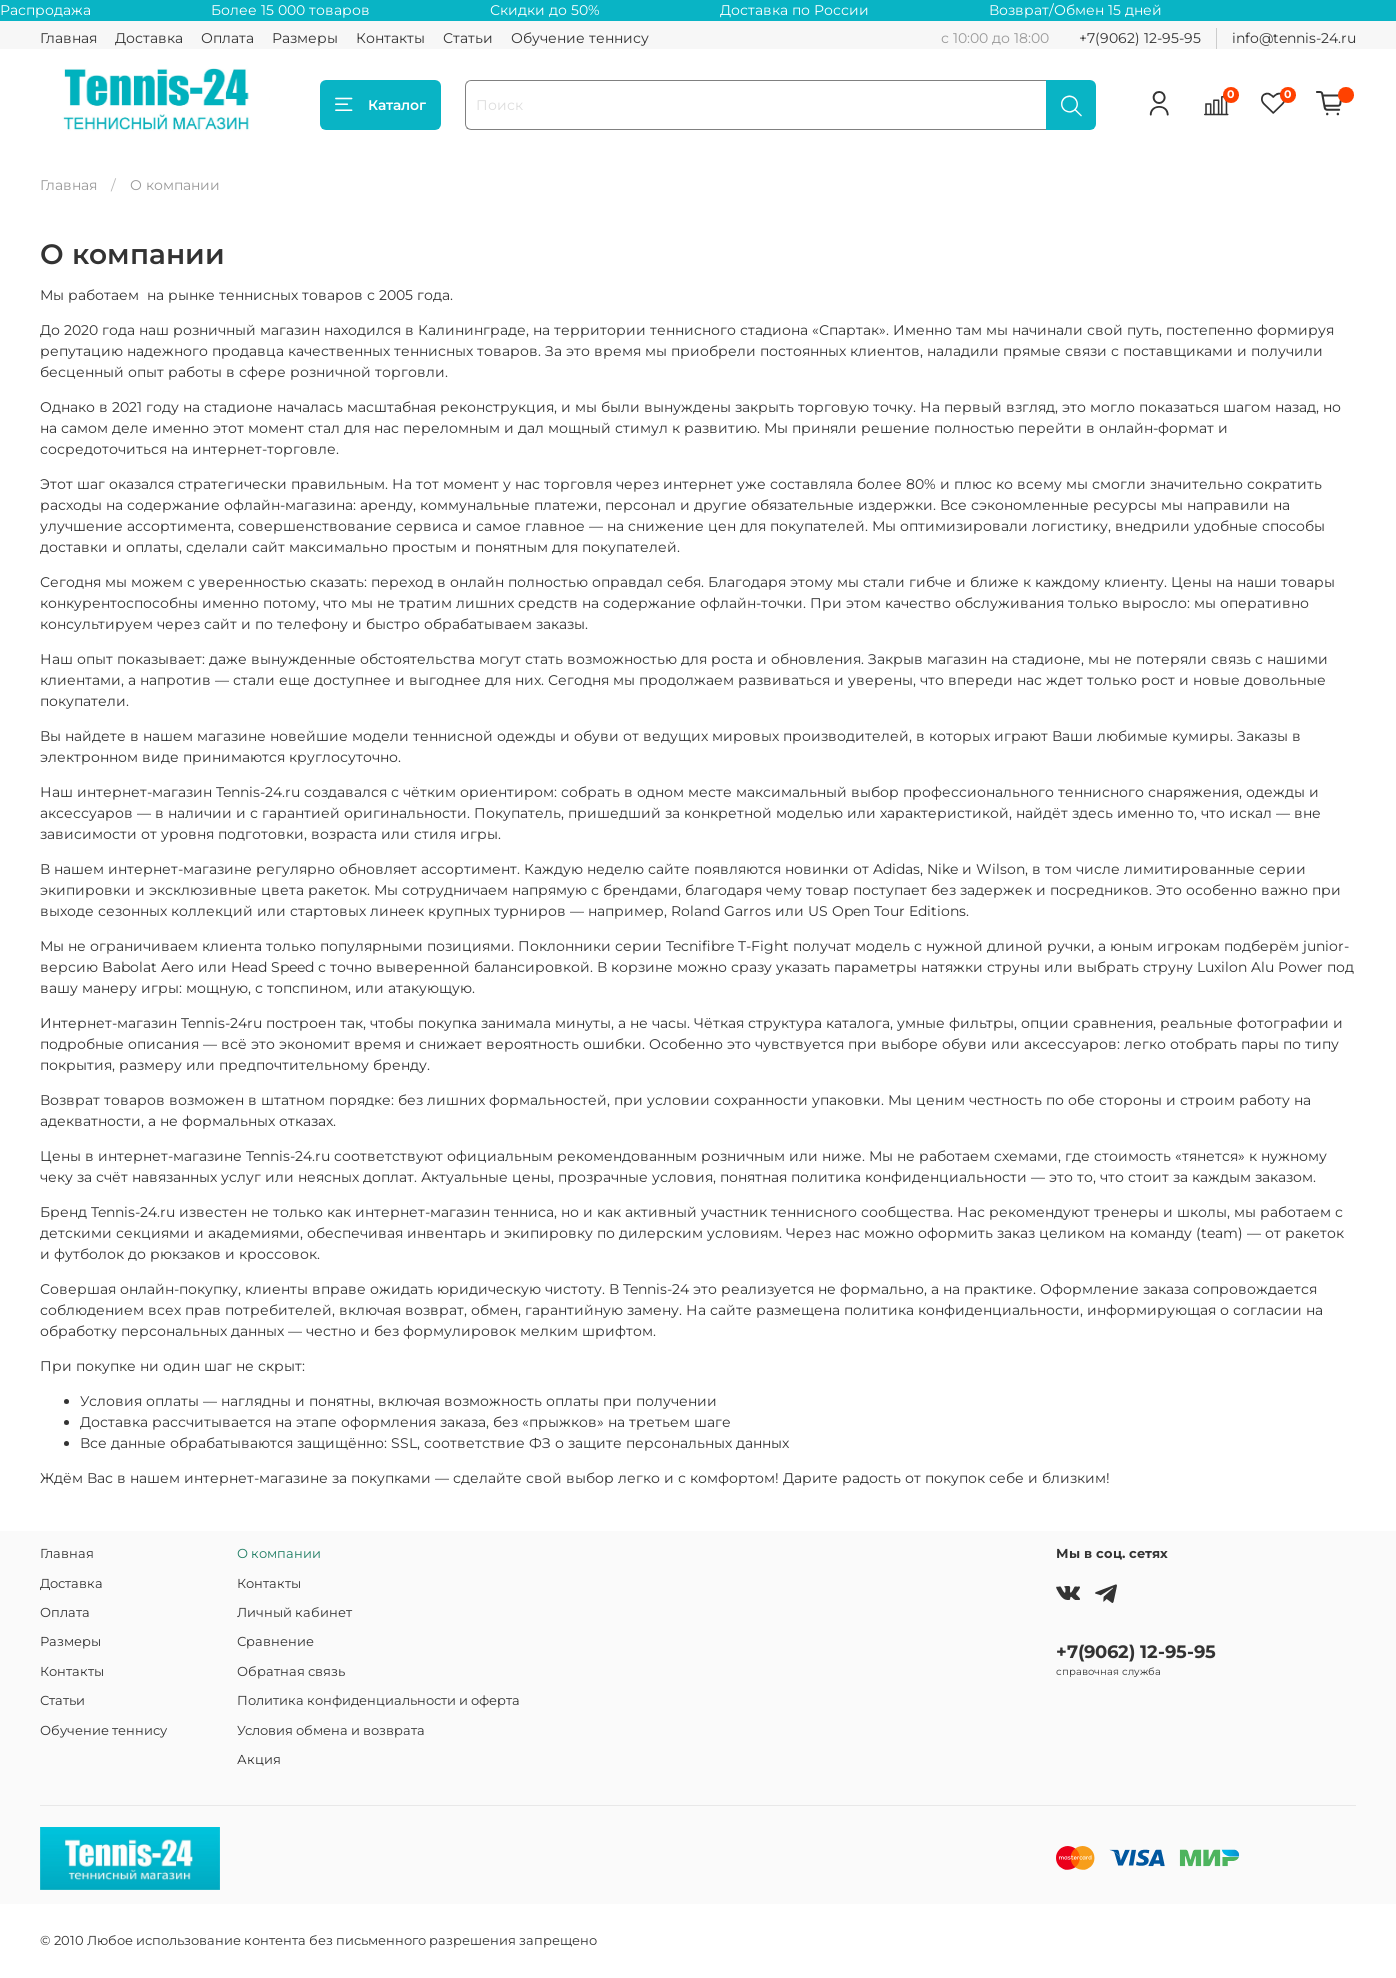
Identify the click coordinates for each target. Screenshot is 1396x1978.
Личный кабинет (294, 1612)
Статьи (468, 38)
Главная (68, 38)
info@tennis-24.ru (1294, 38)
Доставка (149, 38)
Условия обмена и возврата (331, 1730)
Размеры (305, 38)
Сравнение (275, 1641)
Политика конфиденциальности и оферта (378, 1700)
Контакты (390, 38)
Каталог (380, 105)
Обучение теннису (580, 38)
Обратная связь (291, 1671)
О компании (279, 1553)
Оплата (227, 38)
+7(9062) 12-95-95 (1140, 38)
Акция (259, 1759)
